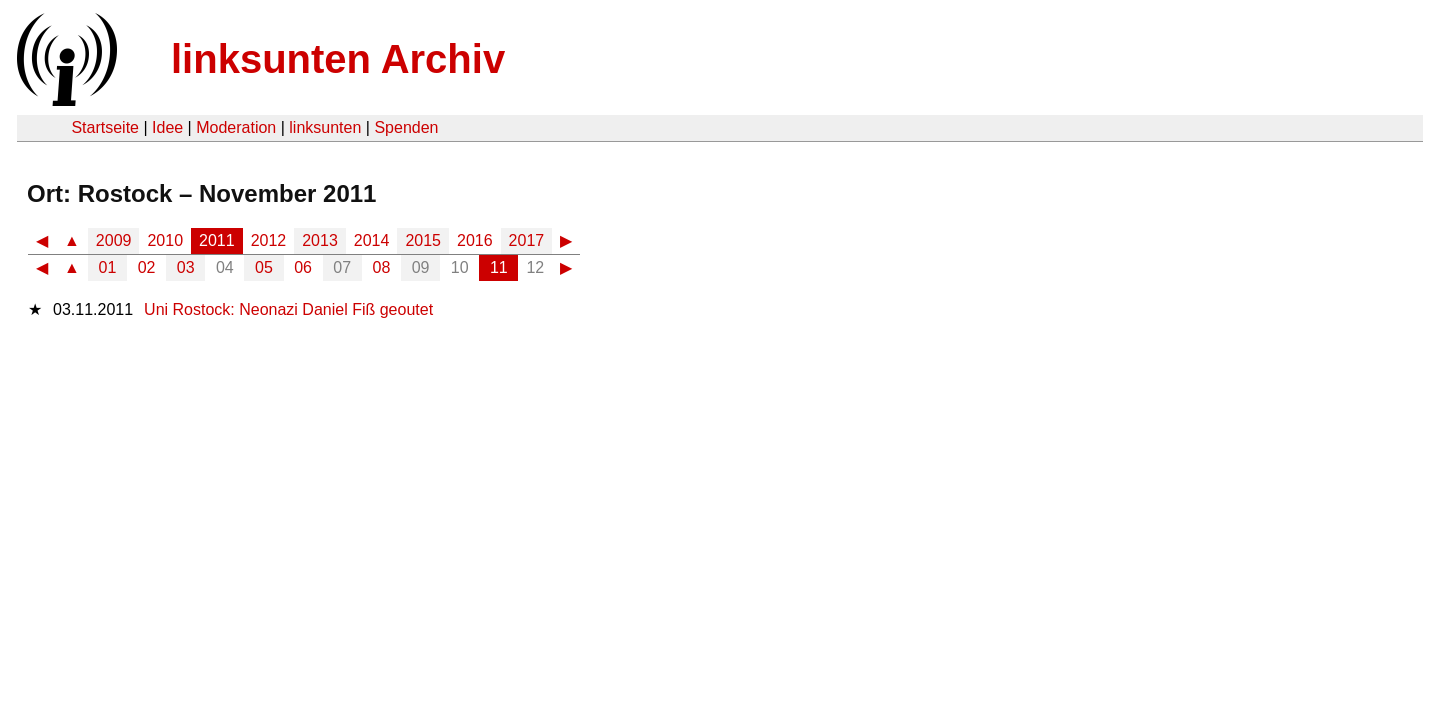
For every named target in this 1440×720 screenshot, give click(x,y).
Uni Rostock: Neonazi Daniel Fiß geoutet (288, 309)
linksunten (325, 127)
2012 (269, 240)
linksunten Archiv (338, 59)
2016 (475, 240)
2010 (165, 240)
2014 (372, 240)
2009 (114, 240)
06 (303, 267)
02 (147, 267)
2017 (527, 240)
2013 (320, 240)
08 (382, 267)
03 (186, 267)
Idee (167, 127)
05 (264, 267)
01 (108, 267)
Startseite (105, 127)
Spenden (406, 127)
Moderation (236, 127)
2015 (423, 240)
